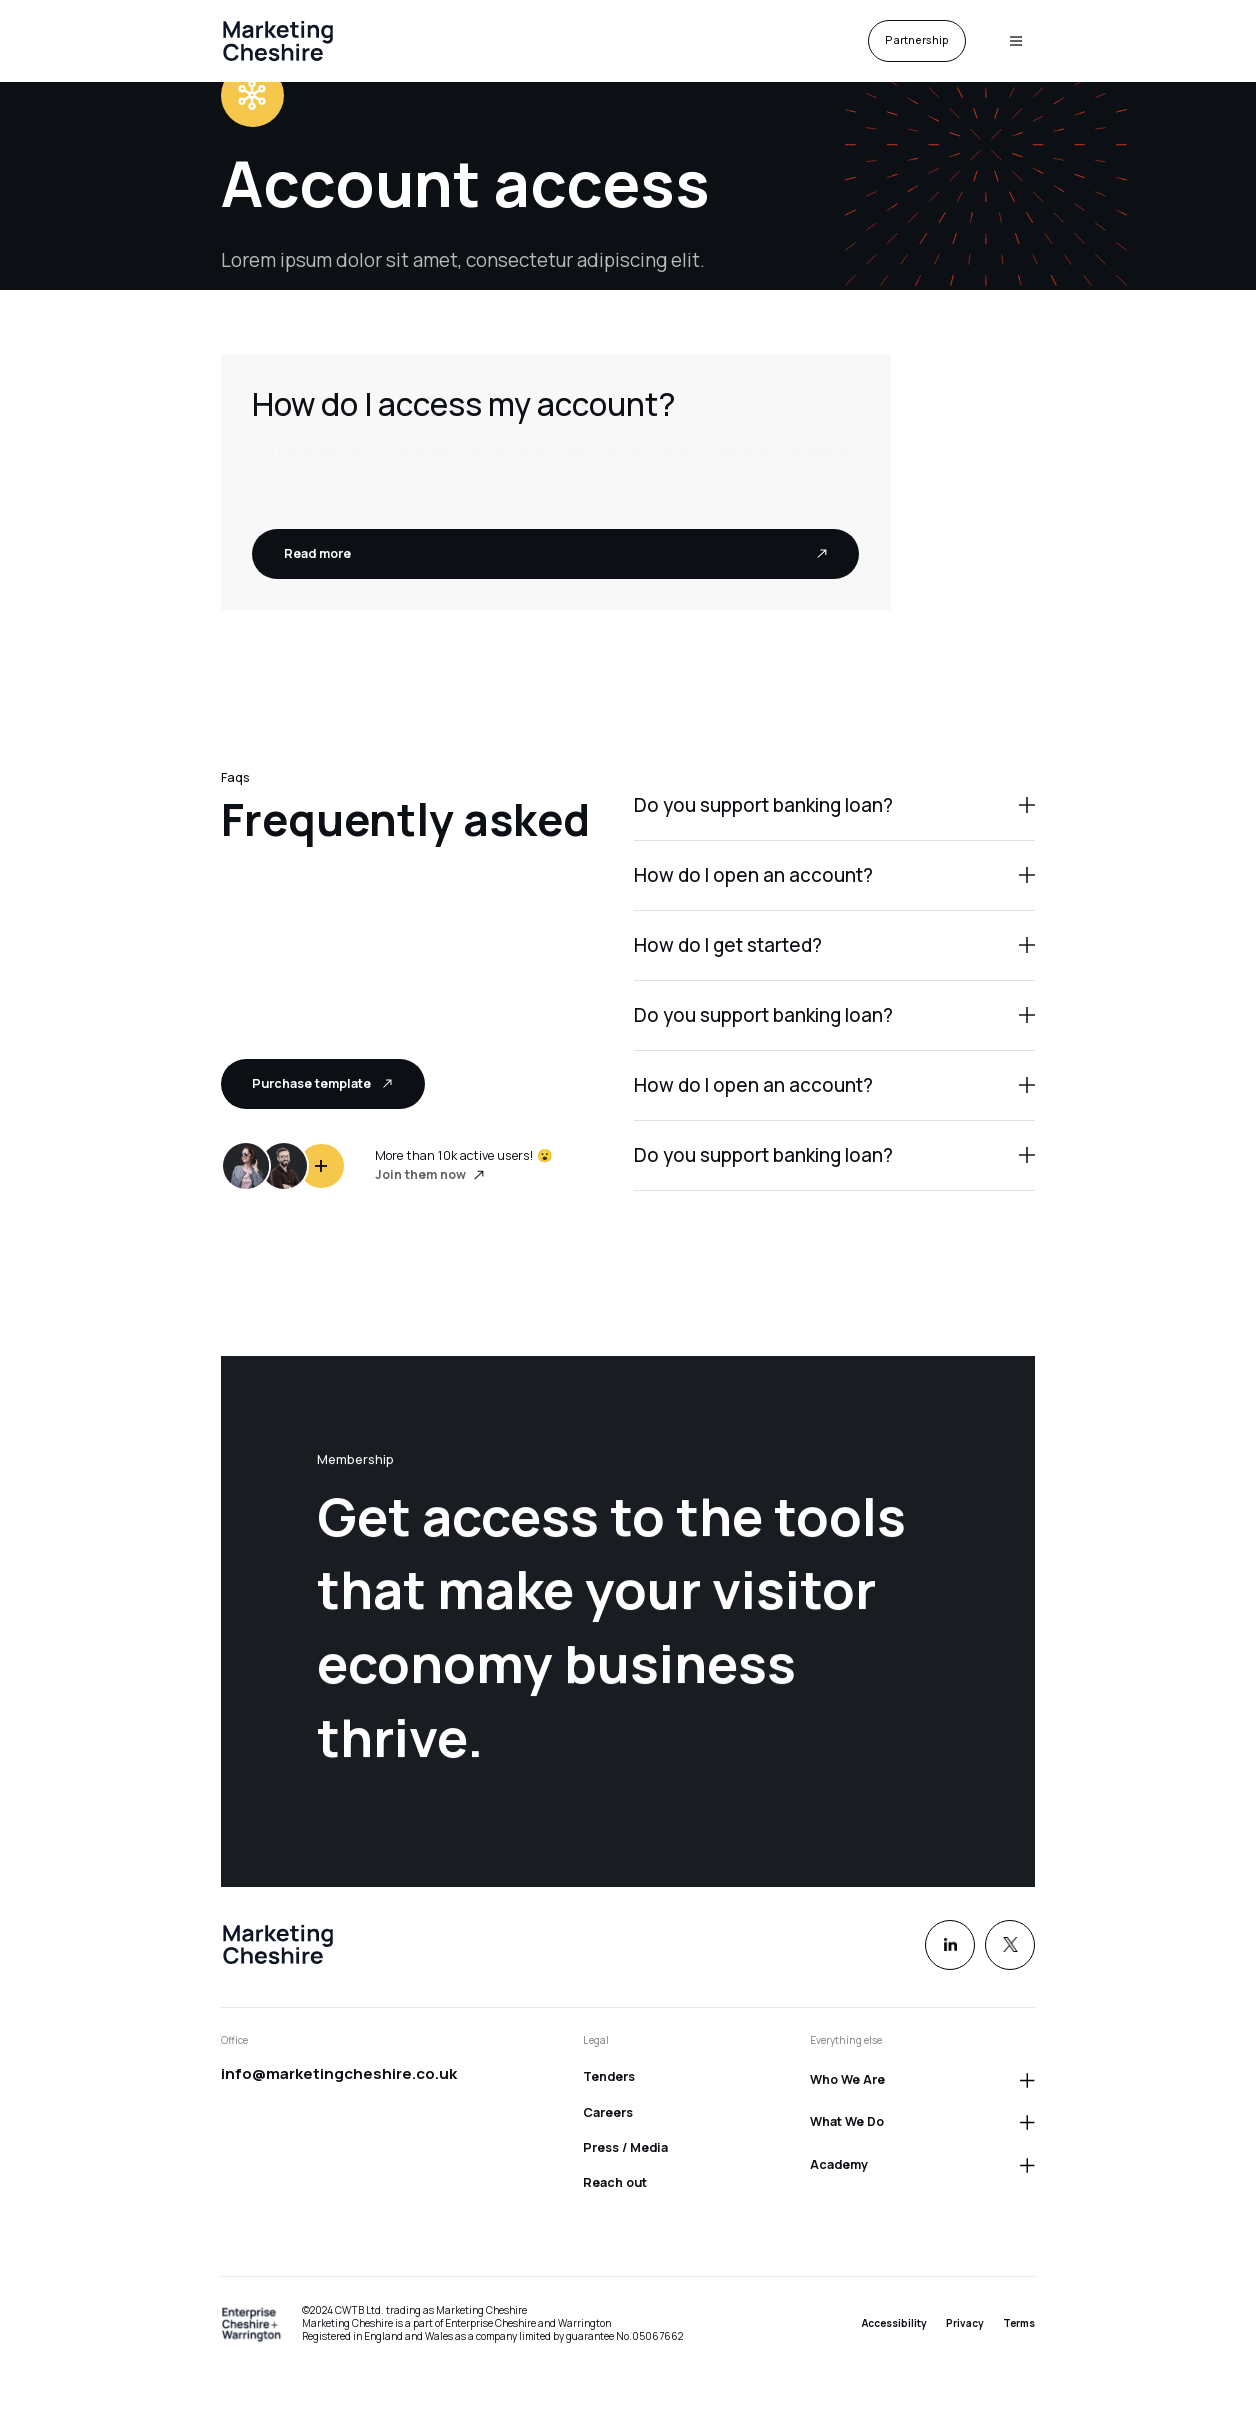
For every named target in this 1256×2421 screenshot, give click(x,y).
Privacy (965, 2323)
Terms (1019, 2323)
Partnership (917, 40)
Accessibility (894, 2323)
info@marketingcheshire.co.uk (339, 2073)
